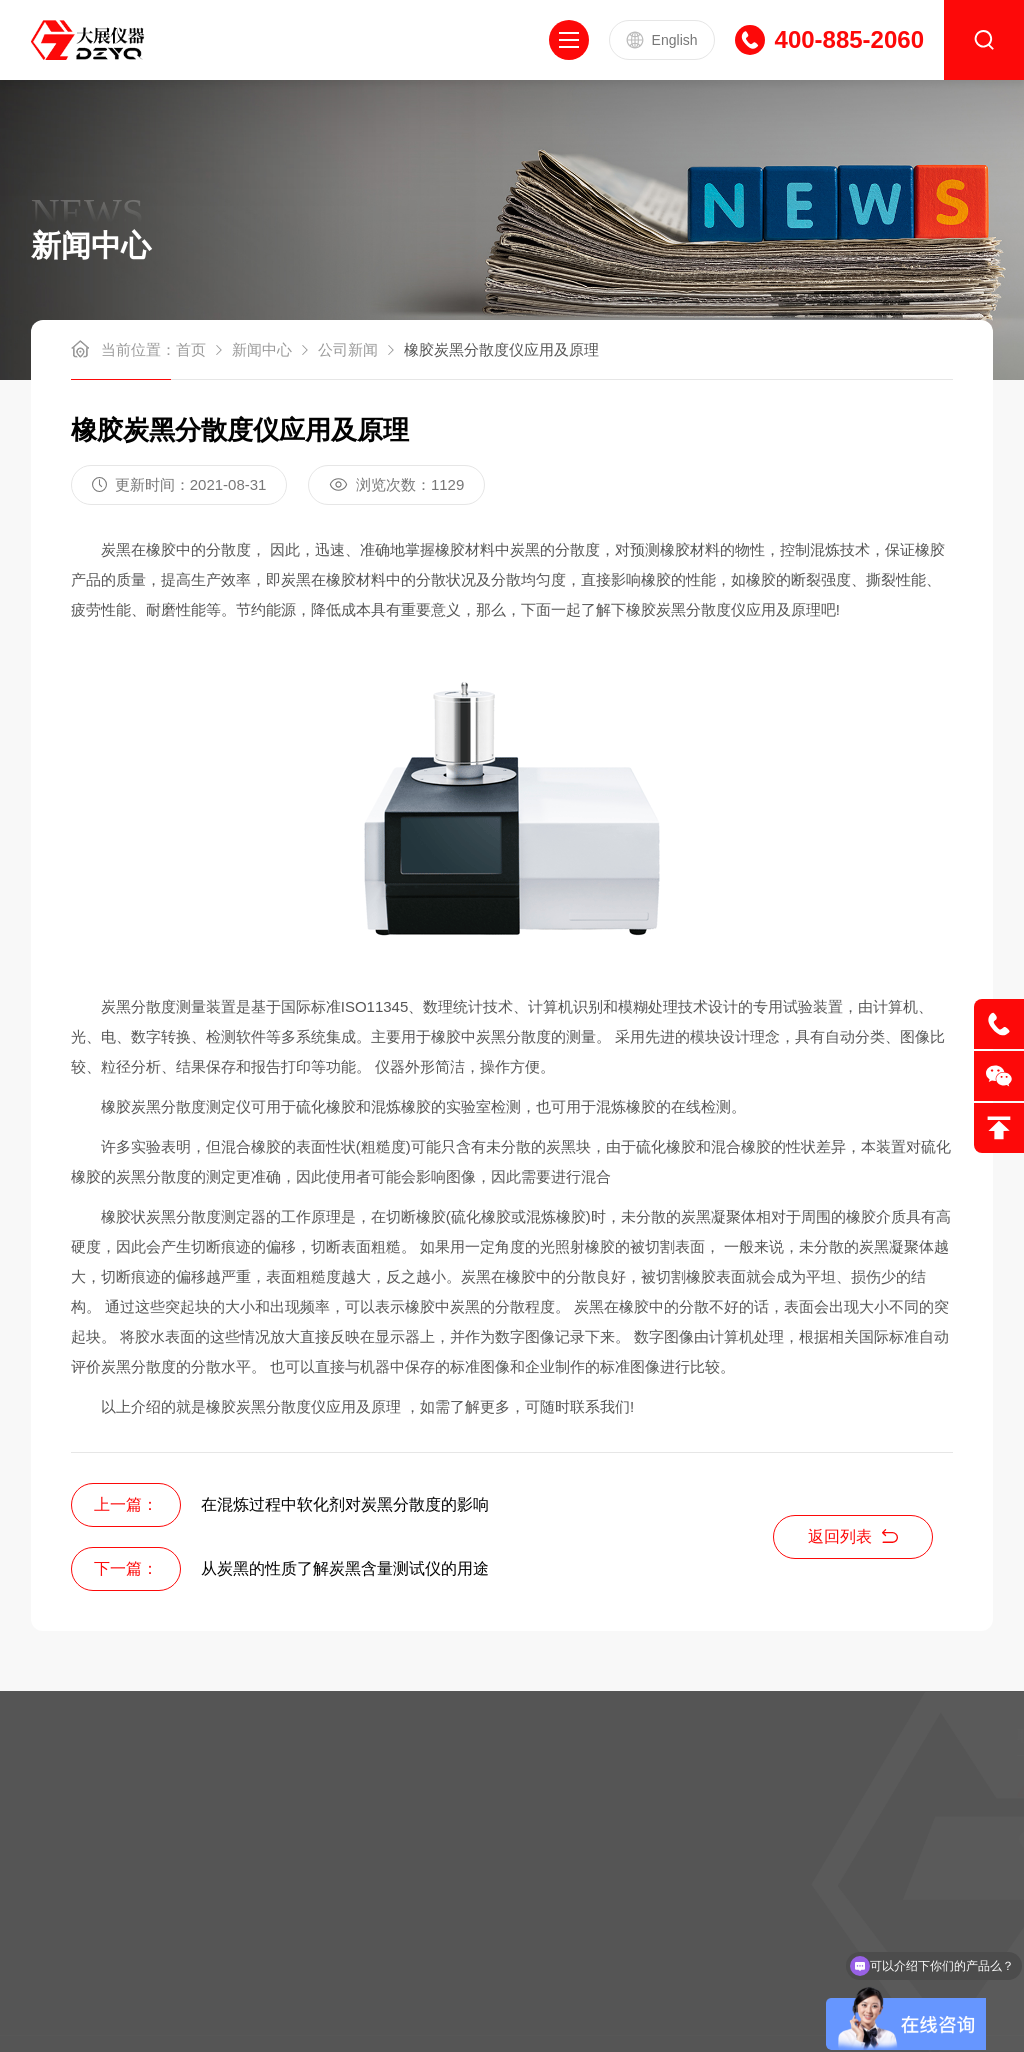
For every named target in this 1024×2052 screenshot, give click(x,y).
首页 (191, 349)
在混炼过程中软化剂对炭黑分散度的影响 (345, 1504)
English (662, 40)
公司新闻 (348, 349)
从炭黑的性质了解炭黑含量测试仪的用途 (345, 1568)
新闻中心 (262, 349)
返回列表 (853, 1536)
